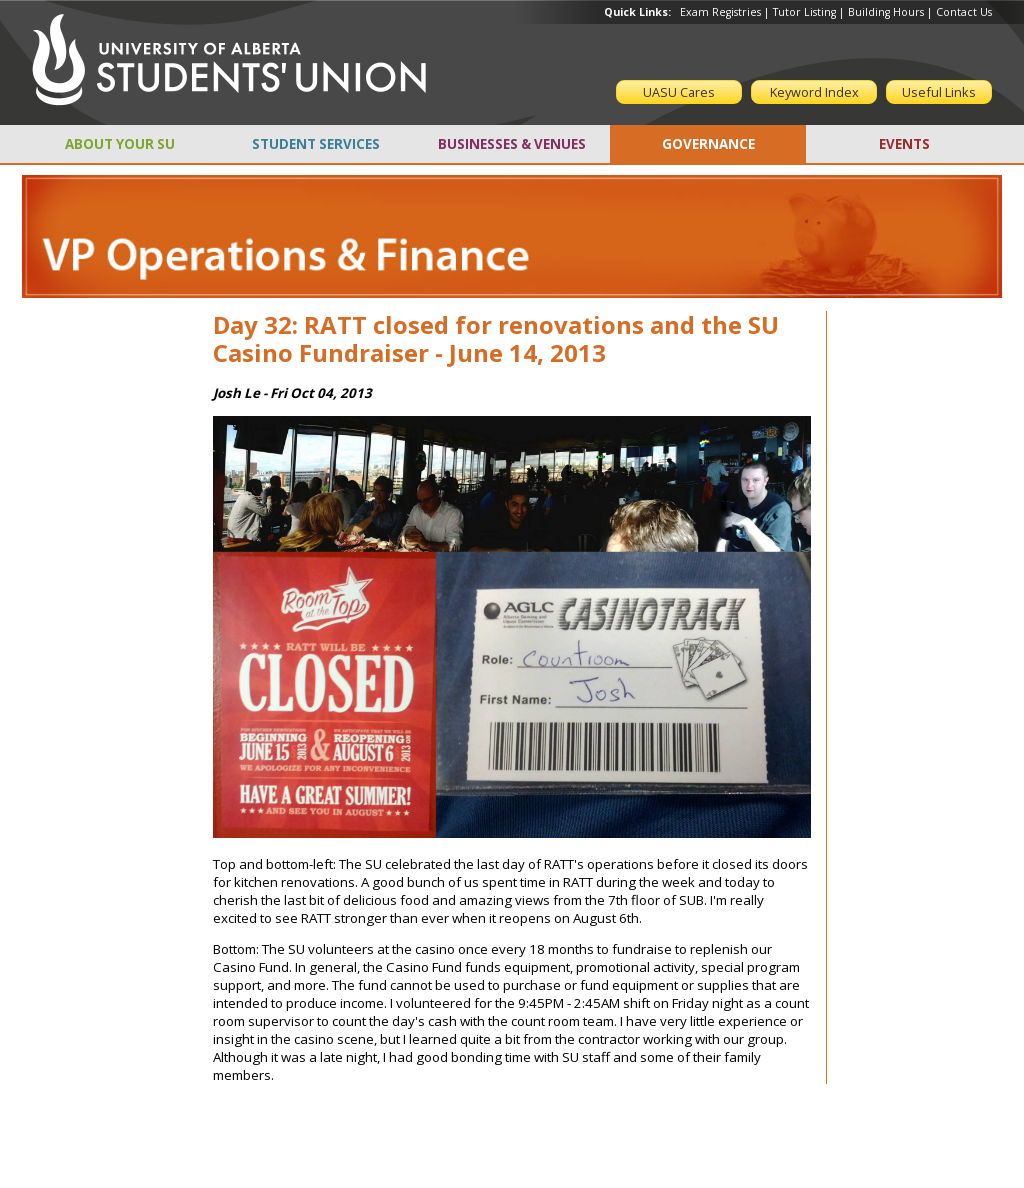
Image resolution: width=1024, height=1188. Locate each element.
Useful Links (939, 92)
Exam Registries (720, 12)
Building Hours (886, 12)
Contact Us (964, 12)
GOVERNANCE (708, 144)
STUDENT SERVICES (316, 144)
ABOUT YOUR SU (120, 144)
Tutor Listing (804, 12)
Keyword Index (814, 92)
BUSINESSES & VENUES (512, 144)
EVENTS (904, 144)
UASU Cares (679, 92)
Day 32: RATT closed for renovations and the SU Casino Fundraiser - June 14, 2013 (496, 339)
